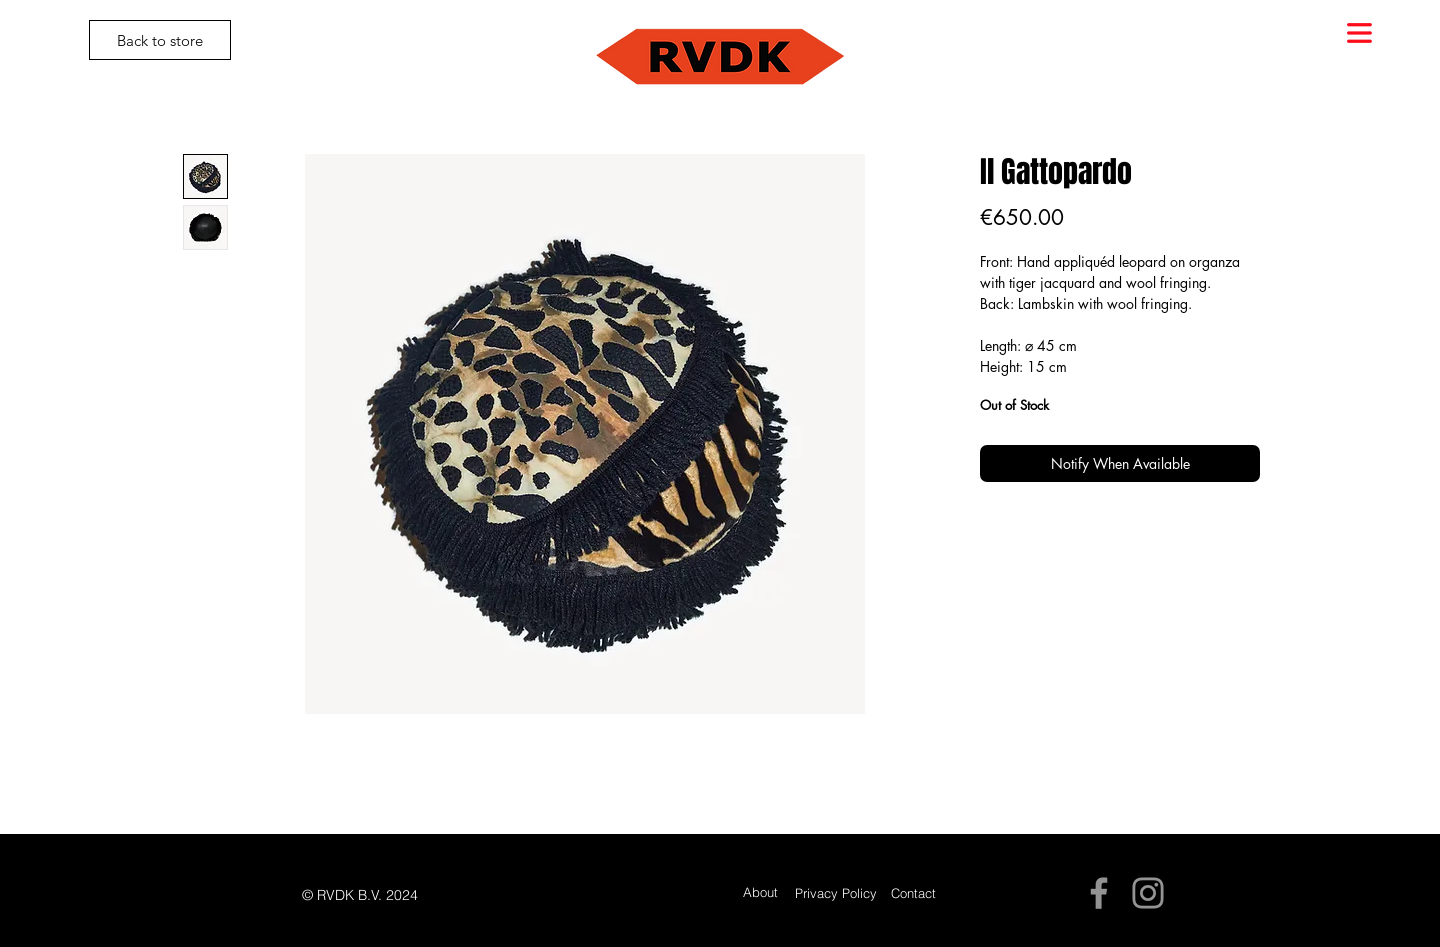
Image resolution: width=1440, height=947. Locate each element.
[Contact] (913, 893)
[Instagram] (1148, 893)
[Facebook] (1099, 893)
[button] (1359, 33)
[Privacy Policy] (836, 893)
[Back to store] (160, 40)
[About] (760, 892)
